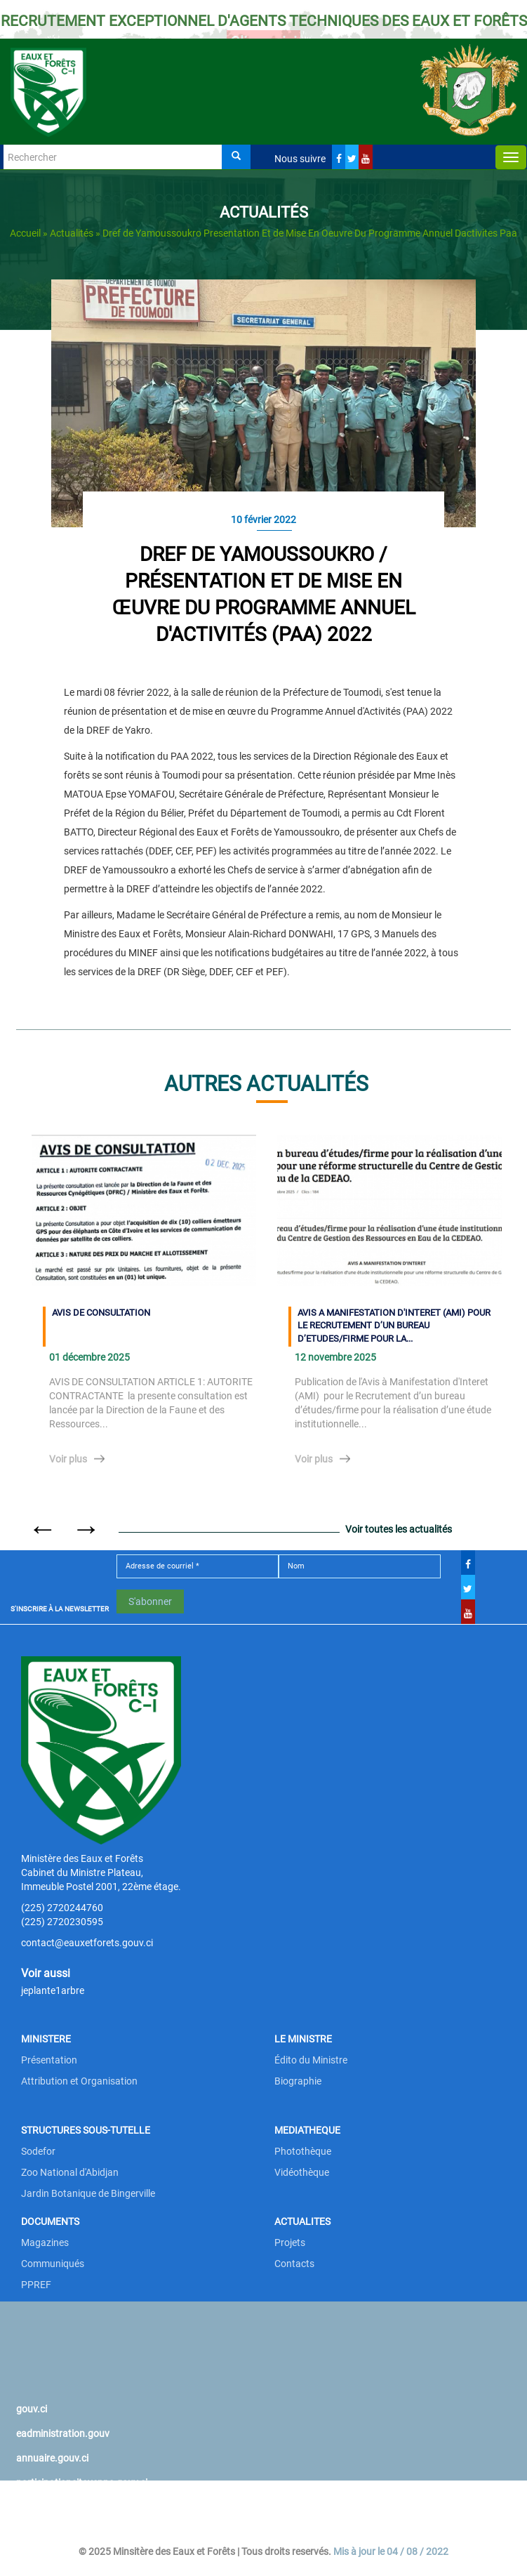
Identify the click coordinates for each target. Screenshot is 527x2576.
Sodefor (38, 2151)
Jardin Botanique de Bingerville (88, 2193)
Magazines (45, 2242)
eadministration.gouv (62, 2433)
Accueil (25, 233)
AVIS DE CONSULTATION (101, 1312)
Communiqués (52, 2263)
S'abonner (150, 1601)
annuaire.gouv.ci (52, 2458)
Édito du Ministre (310, 2060)
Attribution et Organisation (79, 2081)
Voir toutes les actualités (398, 1529)
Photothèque (302, 2151)
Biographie (297, 2081)
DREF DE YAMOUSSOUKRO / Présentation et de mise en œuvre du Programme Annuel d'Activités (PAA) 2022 (263, 594)
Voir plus (68, 1459)
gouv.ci (31, 2409)
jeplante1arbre (52, 1990)
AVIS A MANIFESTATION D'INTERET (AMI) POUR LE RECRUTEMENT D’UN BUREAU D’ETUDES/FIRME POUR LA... (394, 1325)
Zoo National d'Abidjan (70, 2172)
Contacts (294, 2263)
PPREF (36, 2284)
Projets (289, 2242)
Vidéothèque (301, 2172)
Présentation (49, 2060)
